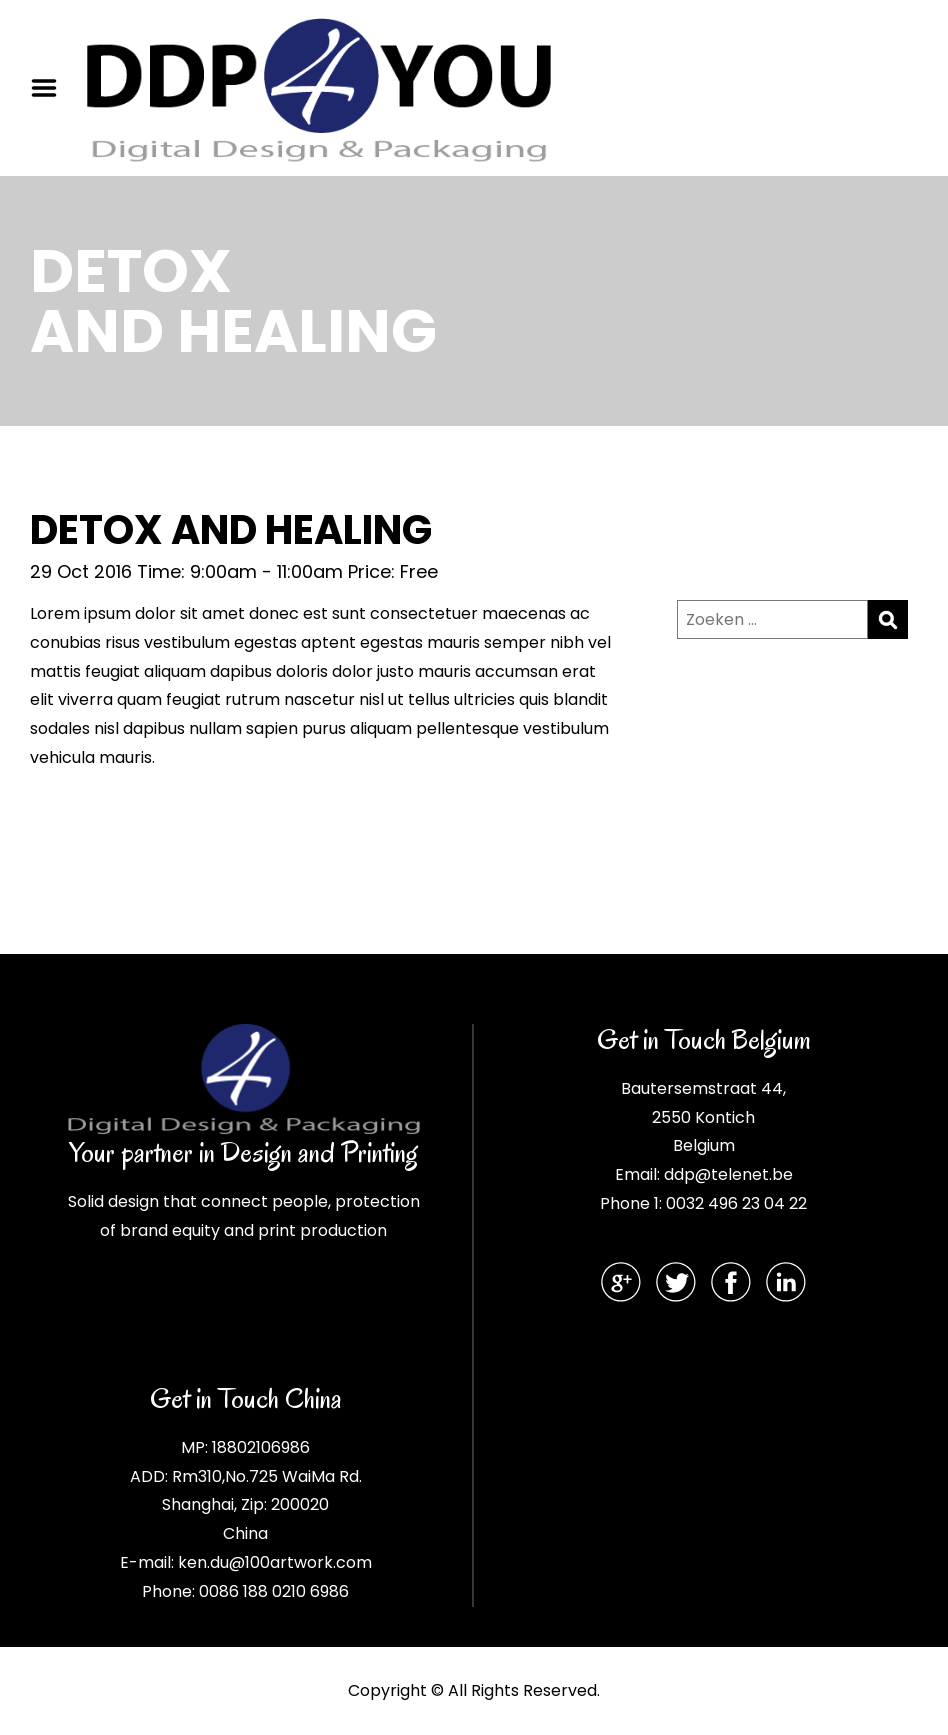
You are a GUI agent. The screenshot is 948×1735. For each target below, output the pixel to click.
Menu (51, 88)
